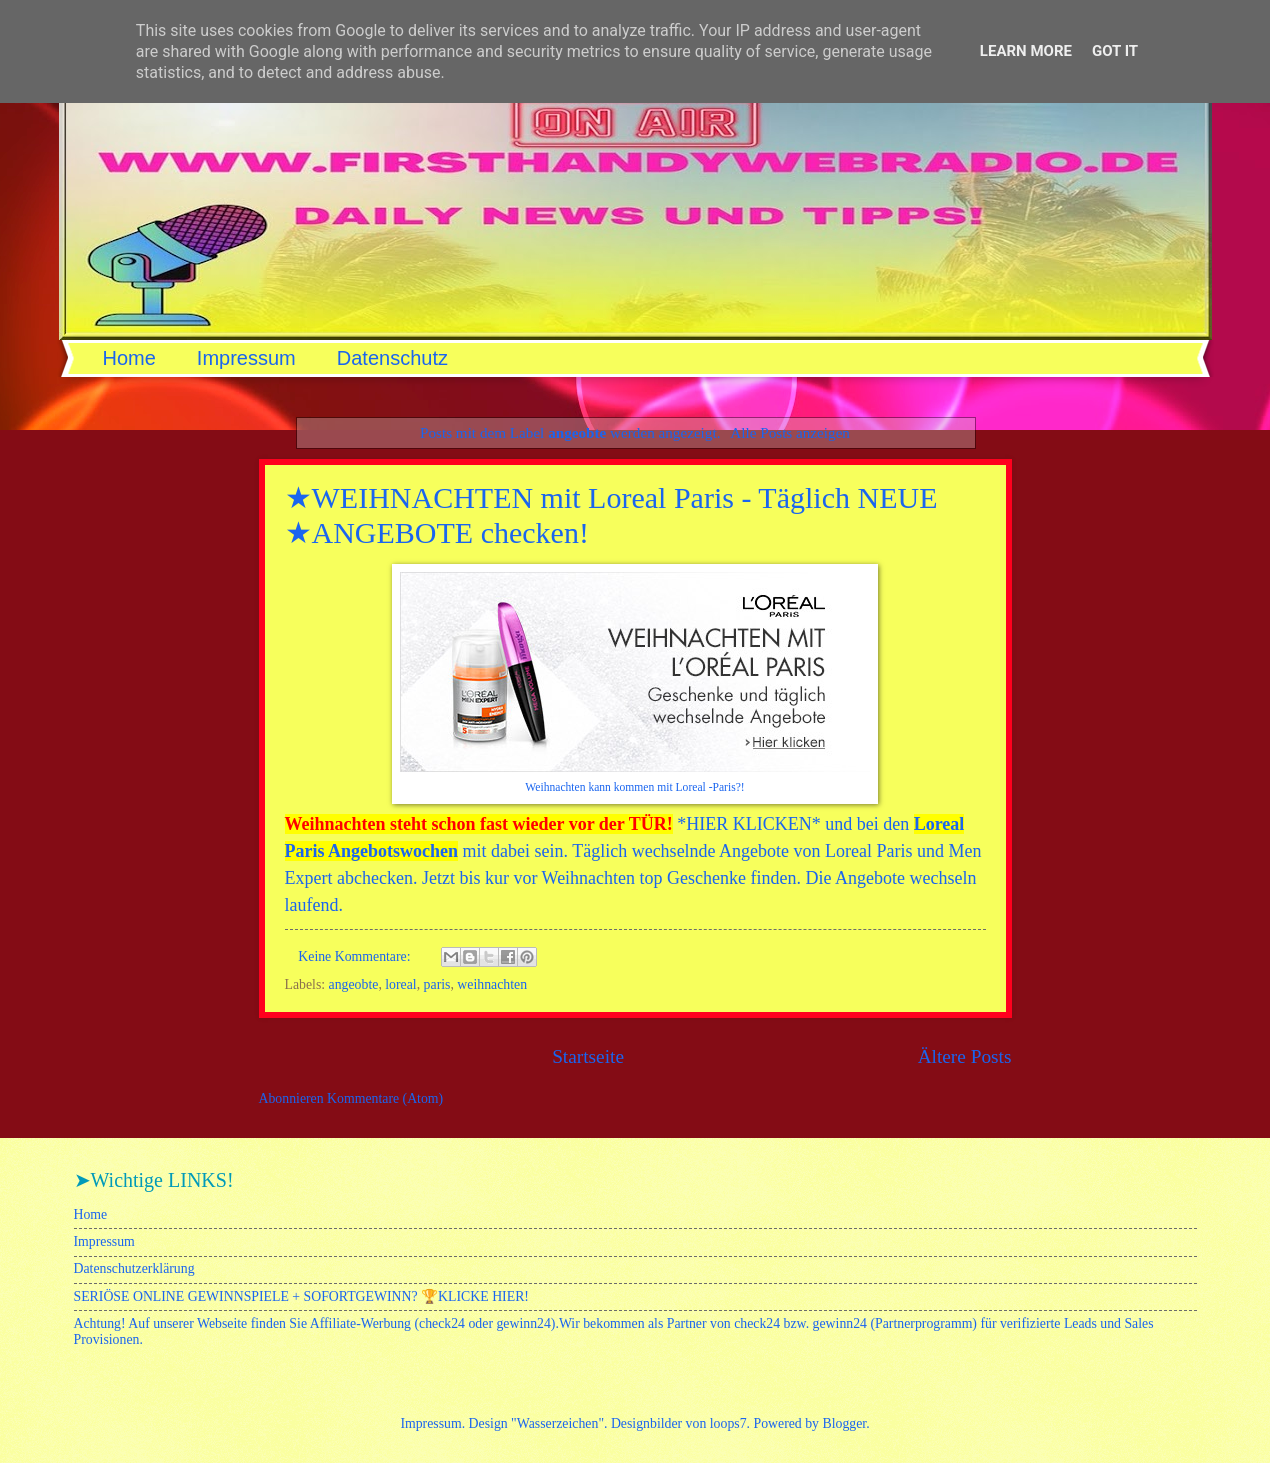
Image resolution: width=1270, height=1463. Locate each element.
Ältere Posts (965, 1056)
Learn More (1026, 51)
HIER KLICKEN (748, 824)
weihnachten (492, 984)
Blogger (844, 1423)
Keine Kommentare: (356, 956)
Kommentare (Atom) (385, 1098)
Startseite (588, 1056)
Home (129, 358)
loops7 (728, 1423)
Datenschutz (392, 358)
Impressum (246, 358)
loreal (400, 984)
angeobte (354, 984)
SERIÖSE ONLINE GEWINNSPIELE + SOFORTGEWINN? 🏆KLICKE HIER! (301, 1296)
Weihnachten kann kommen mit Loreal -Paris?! (634, 787)
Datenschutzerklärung (134, 1268)
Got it (1115, 51)
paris (437, 984)
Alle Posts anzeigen (790, 432)
